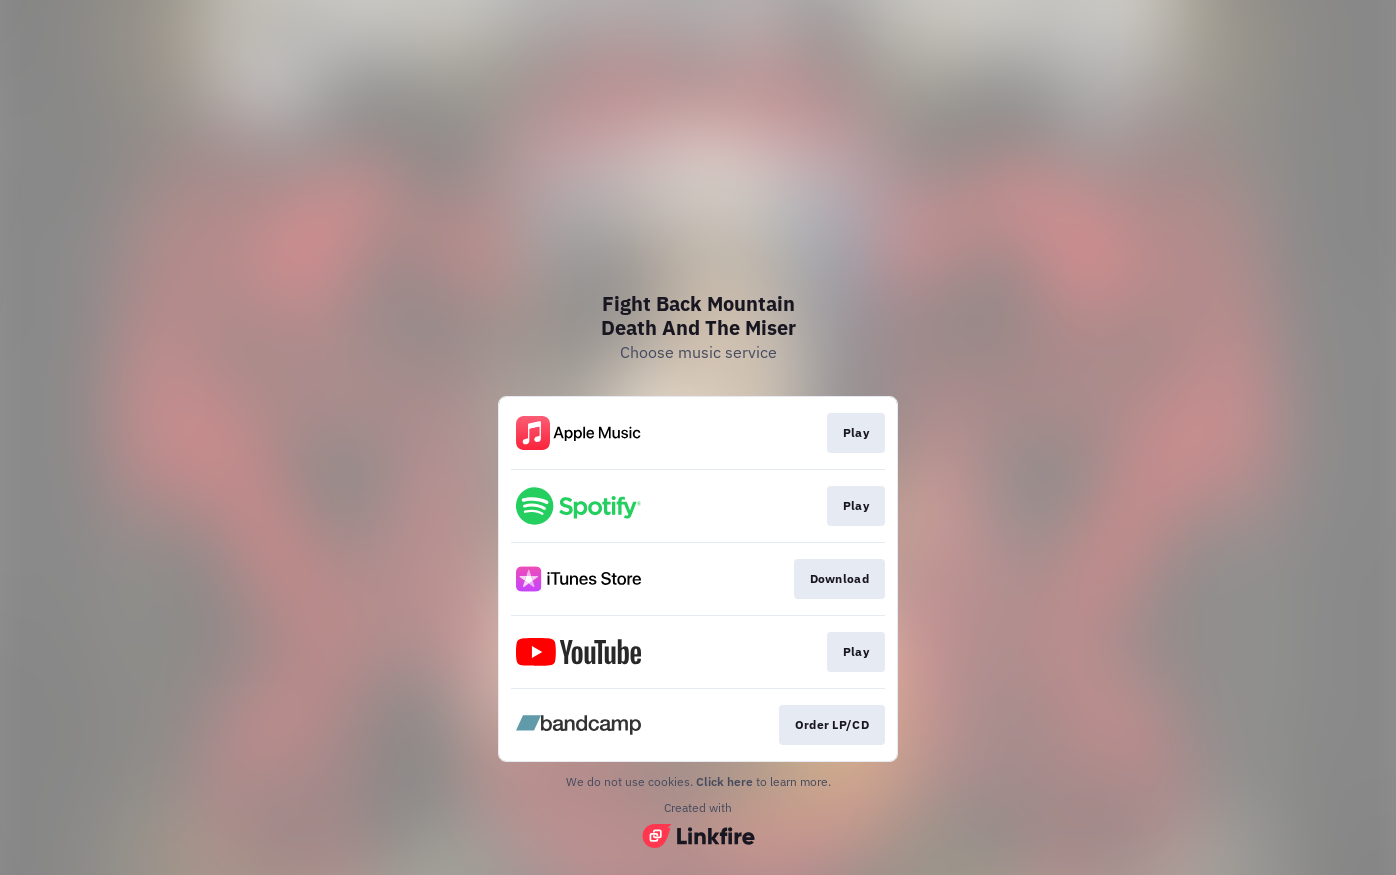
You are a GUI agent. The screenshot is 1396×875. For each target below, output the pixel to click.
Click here (724, 781)
